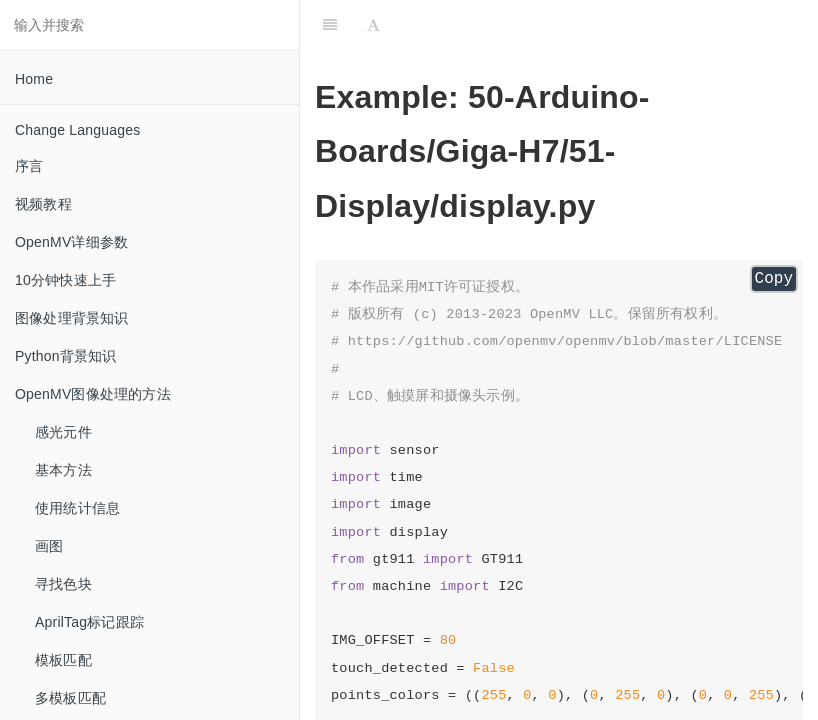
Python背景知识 (66, 356)
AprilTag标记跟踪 (89, 622)
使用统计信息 (77, 508)
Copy (774, 279)
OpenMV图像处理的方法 (93, 394)
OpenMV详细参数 (71, 242)
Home (34, 79)
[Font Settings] (373, 25)
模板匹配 (63, 660)
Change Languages (77, 130)
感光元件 (63, 432)
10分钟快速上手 (65, 280)
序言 (29, 166)
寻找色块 (63, 584)
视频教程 (43, 204)
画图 (49, 546)
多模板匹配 (70, 698)
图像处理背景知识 (72, 318)
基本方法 (63, 470)
